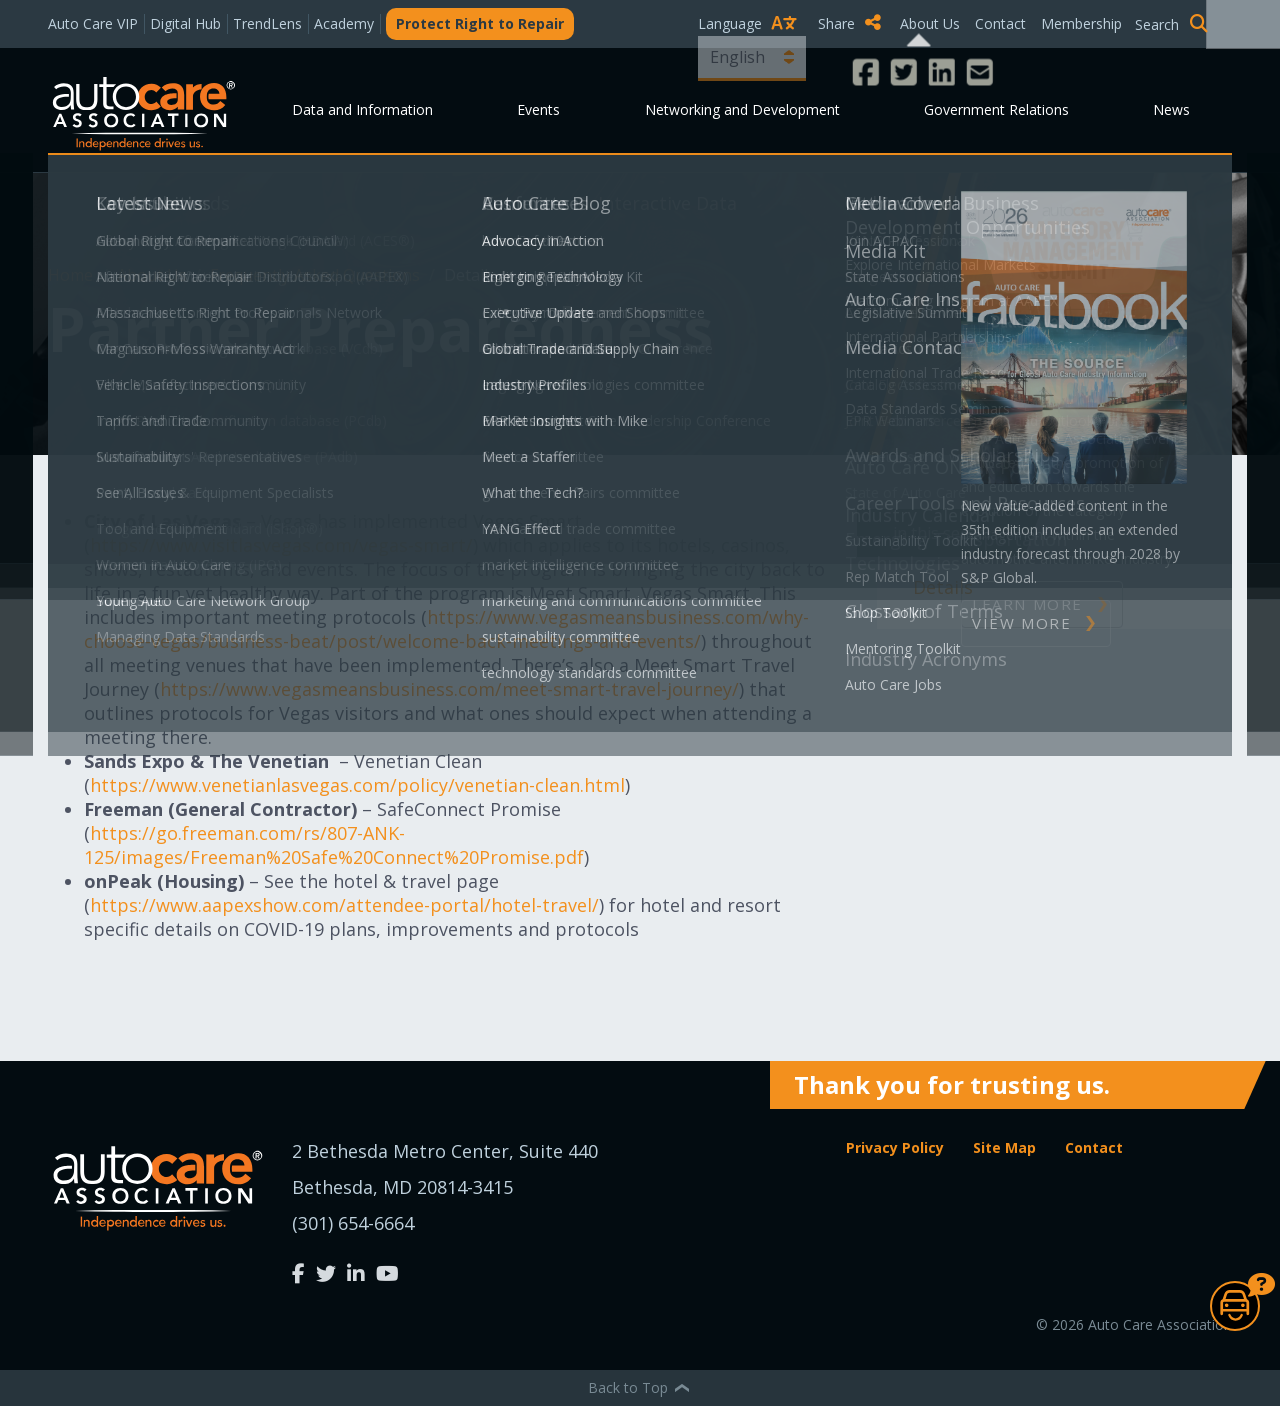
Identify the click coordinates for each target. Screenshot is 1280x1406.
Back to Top (640, 1387)
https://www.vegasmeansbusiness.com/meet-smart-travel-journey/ (449, 689)
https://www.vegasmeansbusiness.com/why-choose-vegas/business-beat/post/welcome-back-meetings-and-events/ (446, 629)
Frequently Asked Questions (317, 275)
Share (849, 23)
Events (538, 109)
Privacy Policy (895, 1147)
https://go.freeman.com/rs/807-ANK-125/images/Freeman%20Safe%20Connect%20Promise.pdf (334, 845)
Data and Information (362, 109)
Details (943, 587)
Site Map (1004, 1147)
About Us (930, 23)
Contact (1000, 23)
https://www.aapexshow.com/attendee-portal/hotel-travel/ (344, 905)
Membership (1081, 23)
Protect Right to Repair (480, 23)
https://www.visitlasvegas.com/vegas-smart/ (281, 545)
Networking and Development (742, 109)
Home (72, 275)
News (1171, 109)
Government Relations (996, 109)
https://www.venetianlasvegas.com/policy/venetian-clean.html (357, 785)
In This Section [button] (945, 533)
